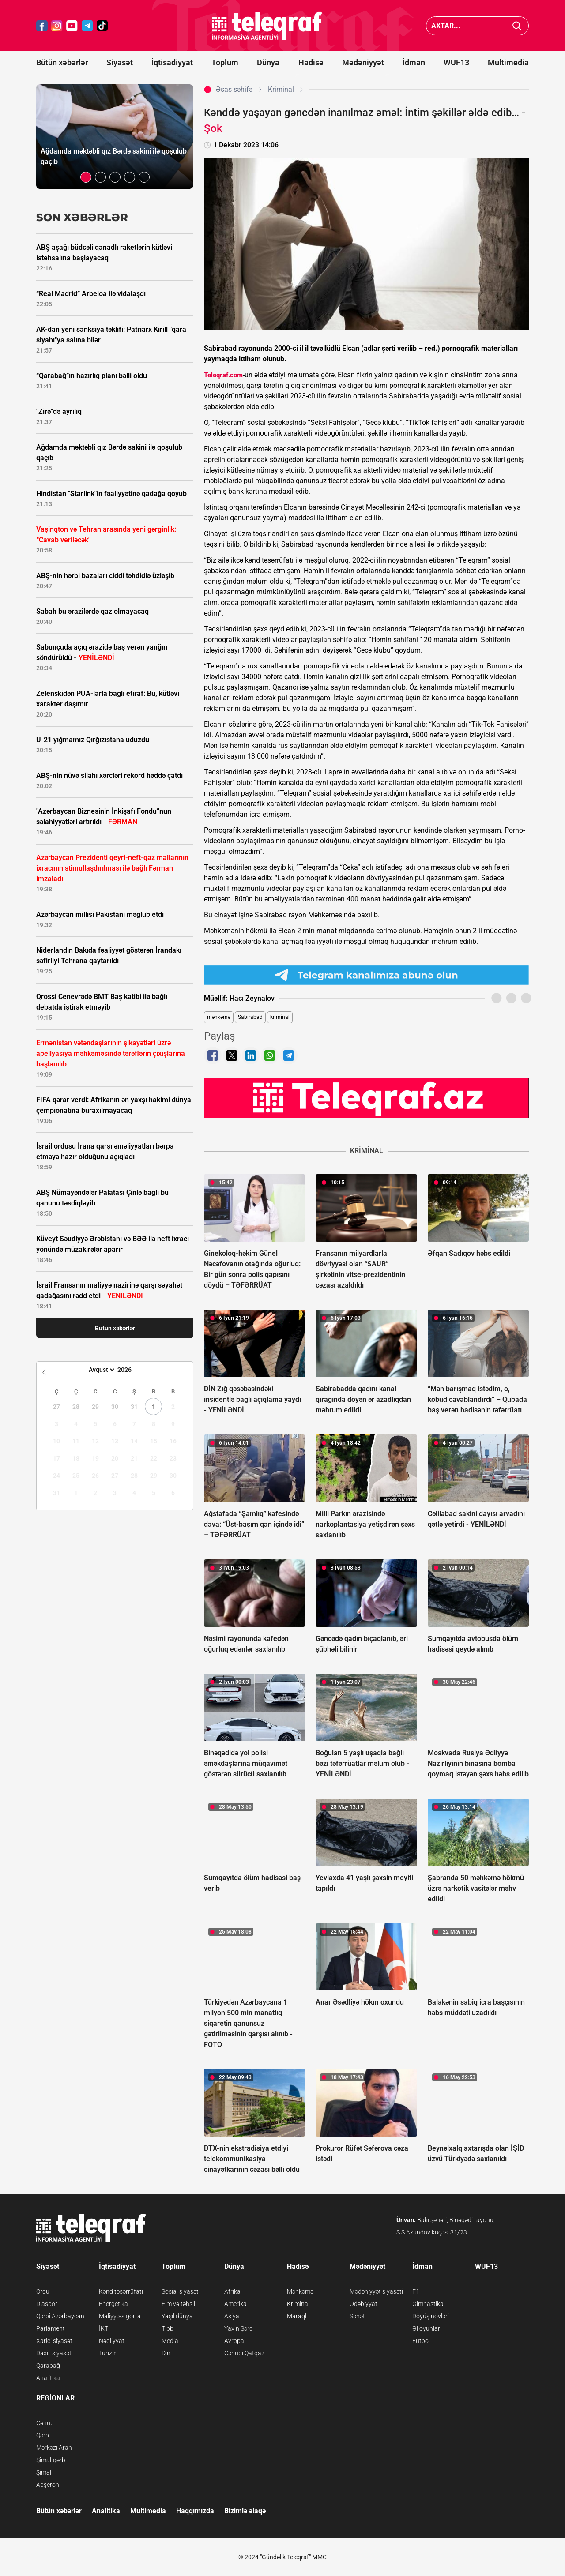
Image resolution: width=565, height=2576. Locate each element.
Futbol (421, 2340)
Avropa (234, 2340)
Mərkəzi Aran (54, 2447)
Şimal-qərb (50, 2459)
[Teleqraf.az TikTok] (102, 26)
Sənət (357, 2316)
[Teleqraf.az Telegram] (87, 26)
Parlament (50, 2328)
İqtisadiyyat (172, 62)
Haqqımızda (195, 2511)
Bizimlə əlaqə (245, 2511)
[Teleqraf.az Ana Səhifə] (267, 26)
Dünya (268, 62)
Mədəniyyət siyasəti (376, 2291)
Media (170, 2340)
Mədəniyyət (363, 62)
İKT (103, 2328)
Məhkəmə (300, 2291)
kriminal (280, 1017)
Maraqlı (297, 2316)
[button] (85, 177)
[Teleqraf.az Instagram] (57, 26)
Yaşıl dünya (177, 2316)
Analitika (48, 2377)
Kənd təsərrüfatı (121, 2291)
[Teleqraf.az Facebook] (42, 26)
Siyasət (119, 62)
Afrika (232, 2291)
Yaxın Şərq (238, 2328)
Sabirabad (250, 1017)
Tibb (167, 2328)
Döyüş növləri (430, 2316)
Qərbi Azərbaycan (60, 2316)
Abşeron (47, 2484)
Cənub (45, 2422)
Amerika (235, 2303)
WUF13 (456, 62)
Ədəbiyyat (363, 2303)
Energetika (113, 2303)
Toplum (224, 62)
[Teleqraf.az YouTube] (72, 26)
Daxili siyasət (54, 2353)
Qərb (42, 2435)
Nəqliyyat (111, 2340)
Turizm (108, 2353)
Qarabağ (48, 2365)
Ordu (42, 2291)
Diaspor (46, 2303)
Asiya (231, 2316)
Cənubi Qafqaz (244, 2353)
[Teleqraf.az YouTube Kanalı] (366, 1097)
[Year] (130, 1369)
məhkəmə (218, 1017)
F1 (415, 2291)
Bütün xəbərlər (62, 62)
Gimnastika (428, 2303)
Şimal (43, 2472)
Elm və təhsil (178, 2303)
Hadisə (311, 62)
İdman (414, 62)
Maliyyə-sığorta (120, 2316)
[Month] (100, 1370)
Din (166, 2353)
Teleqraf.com (223, 375)
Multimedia (508, 62)
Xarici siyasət (54, 2340)
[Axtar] (517, 26)
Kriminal (298, 2303)
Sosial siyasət (180, 2291)
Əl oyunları (426, 2328)
